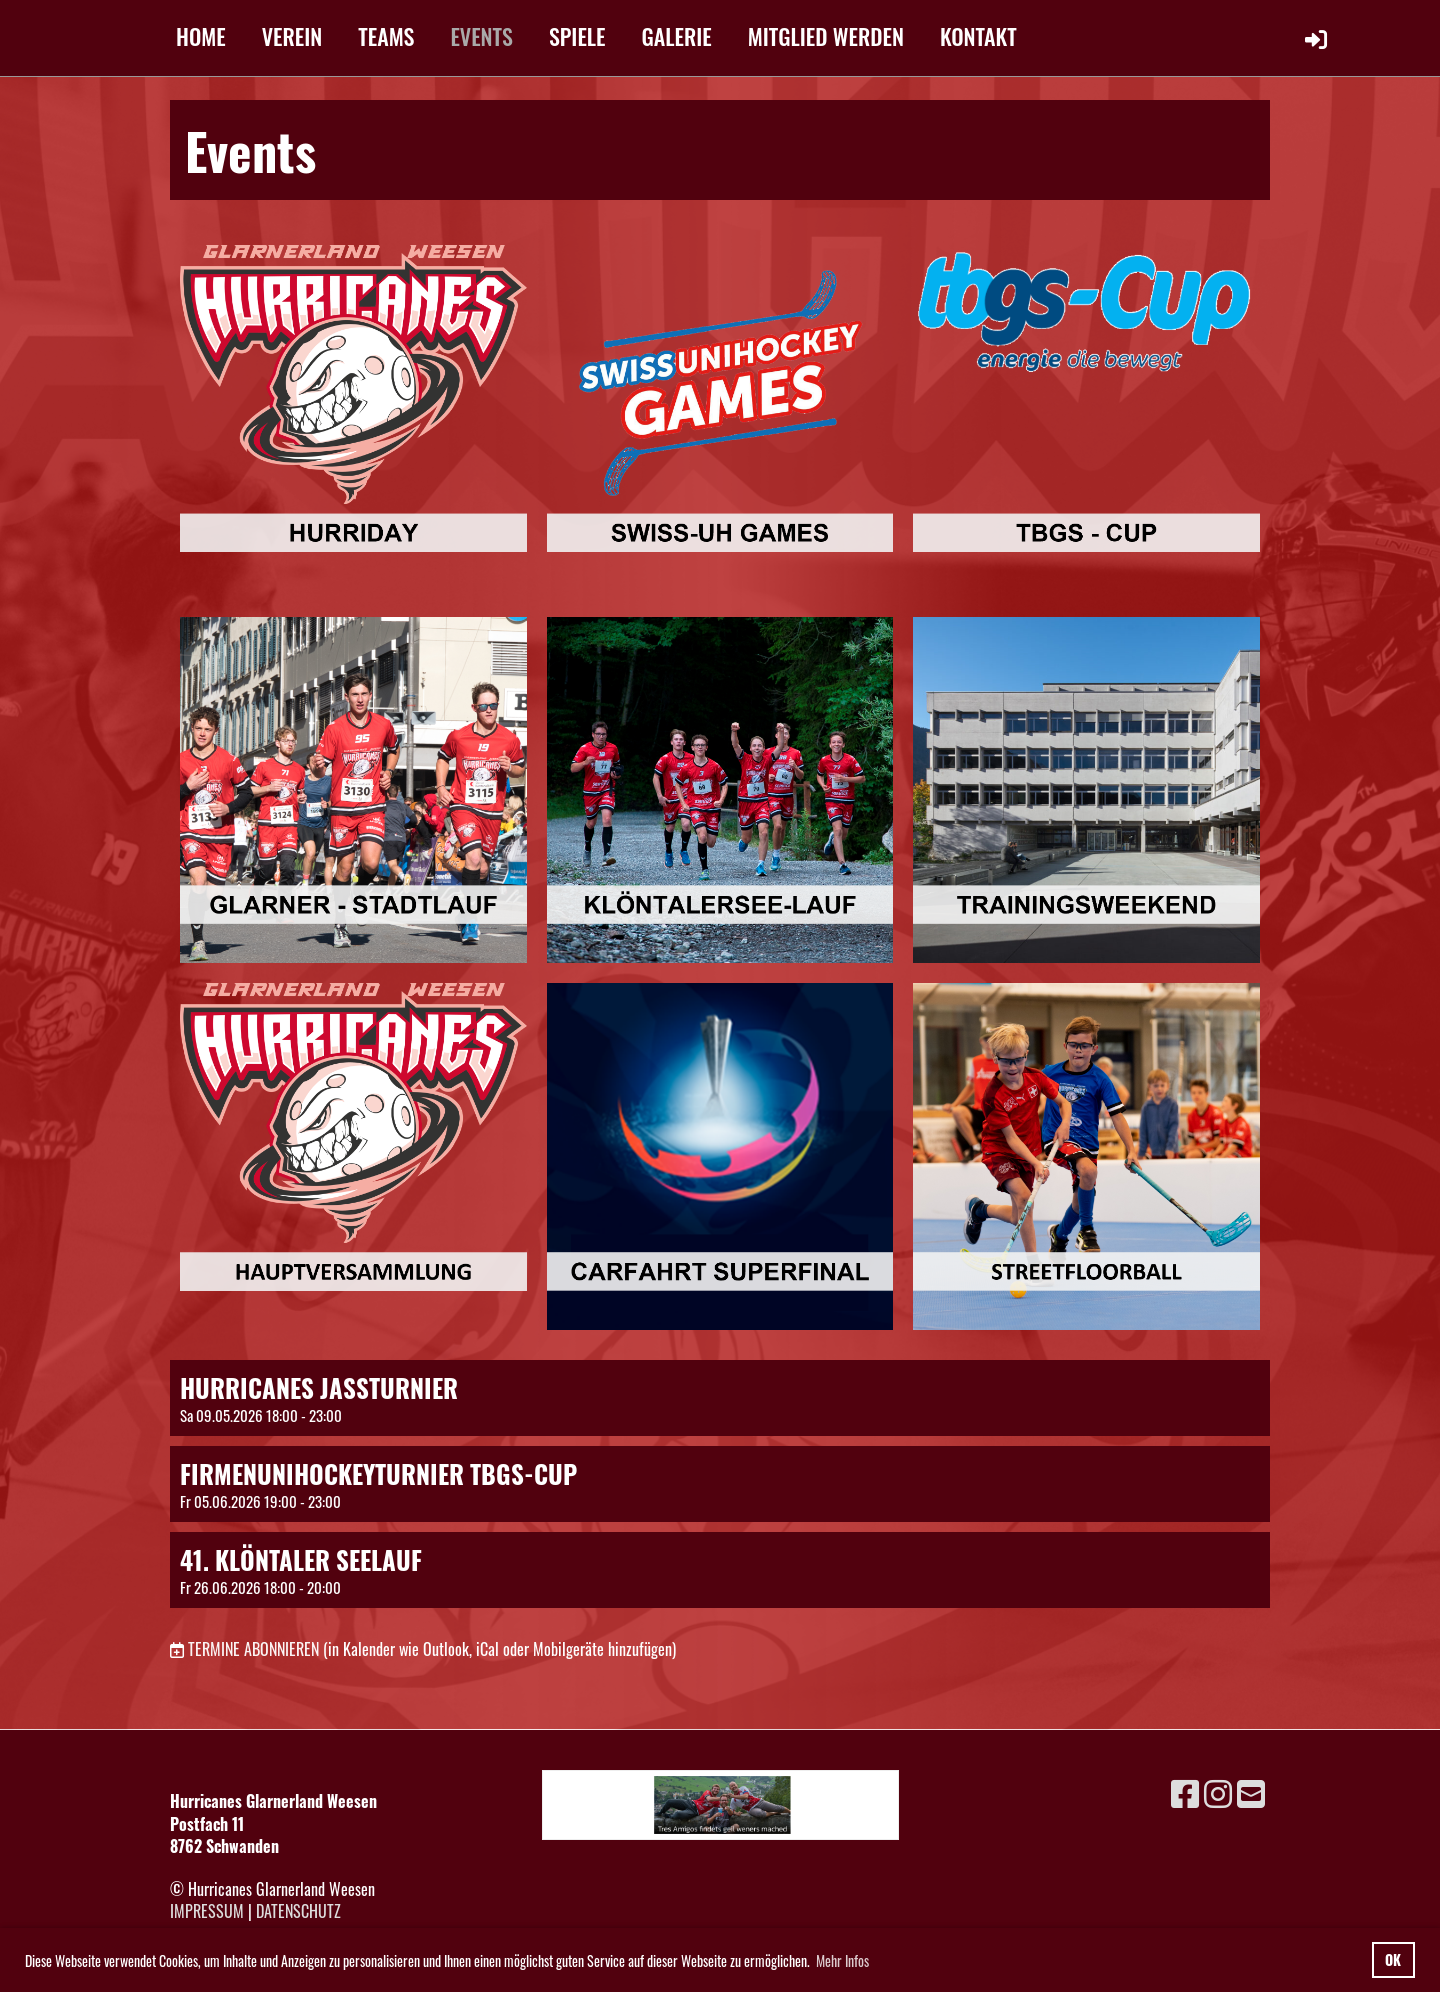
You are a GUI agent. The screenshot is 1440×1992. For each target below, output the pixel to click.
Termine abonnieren (253, 1649)
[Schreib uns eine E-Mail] (1251, 1791)
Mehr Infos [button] (842, 1960)
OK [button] (1393, 1959)
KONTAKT (978, 36)
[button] (720, 1398)
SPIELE (577, 36)
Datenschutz (298, 1911)
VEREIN (292, 36)
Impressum (207, 1911)
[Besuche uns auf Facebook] (1185, 1791)
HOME (201, 36)
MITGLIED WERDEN (826, 36)
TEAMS (386, 36)
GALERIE (677, 36)
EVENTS (481, 36)
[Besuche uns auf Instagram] (1218, 1791)
